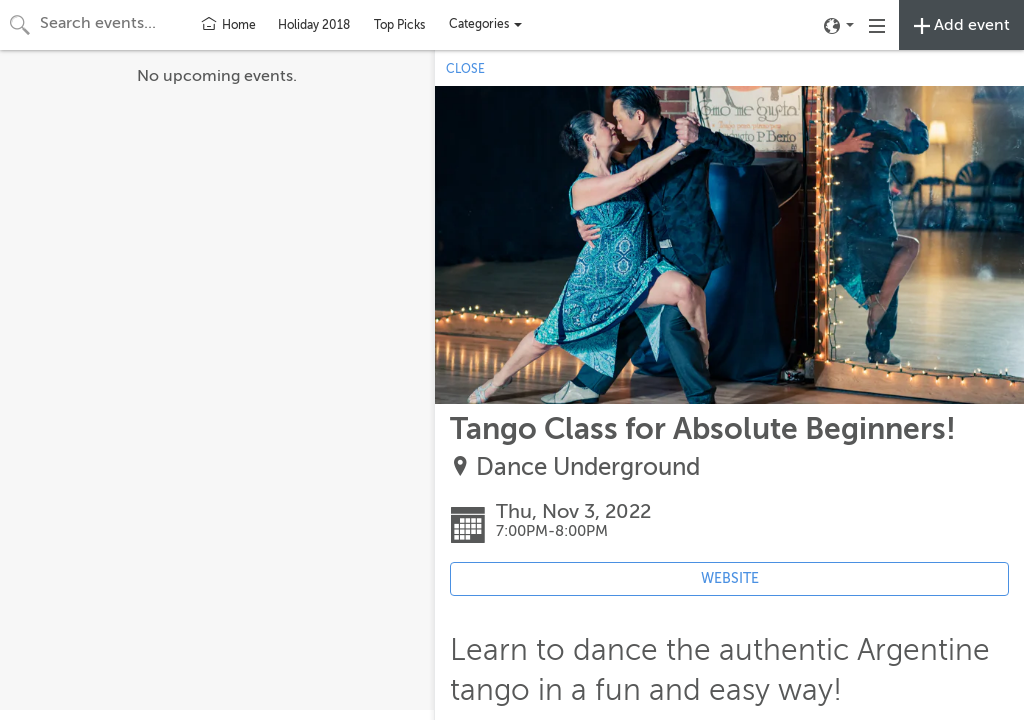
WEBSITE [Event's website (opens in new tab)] (730, 578)
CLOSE (465, 69)
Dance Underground (588, 467)
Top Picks (399, 25)
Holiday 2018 (314, 25)
